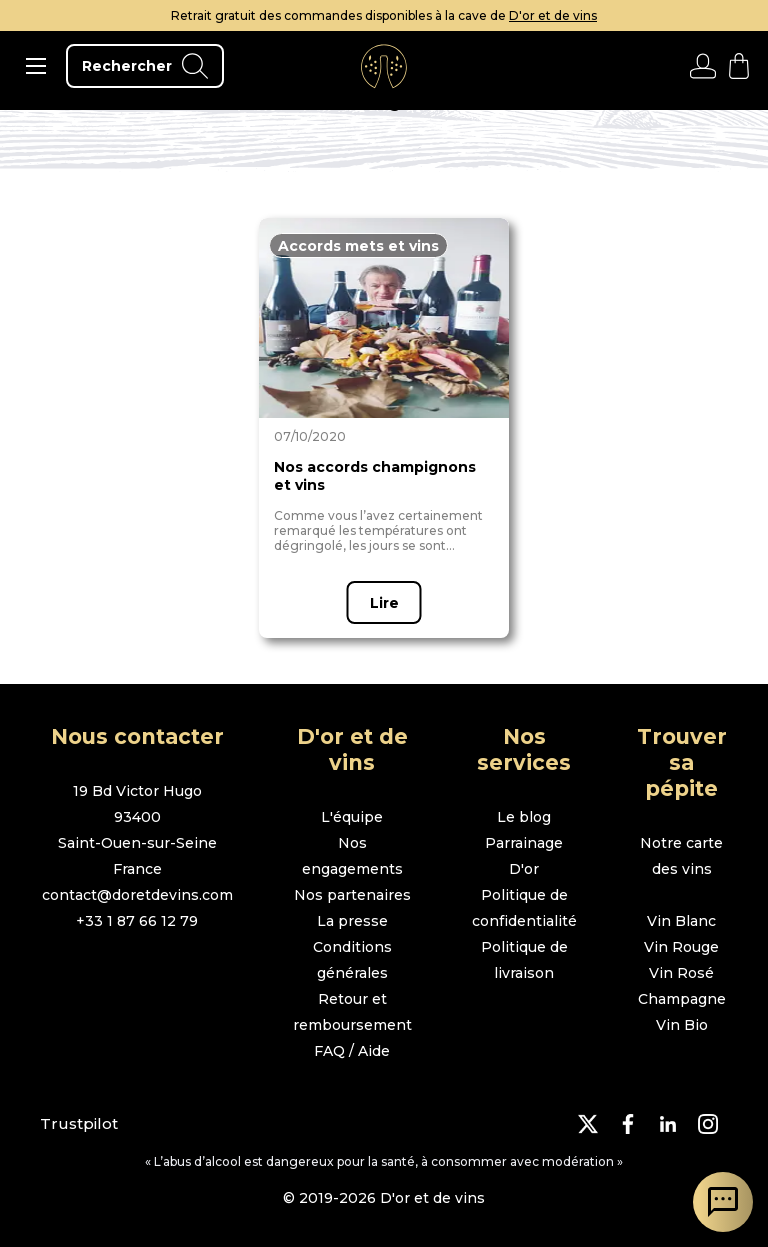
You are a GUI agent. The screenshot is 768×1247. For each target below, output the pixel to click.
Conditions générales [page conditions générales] (352, 960)
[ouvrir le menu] (36, 66)
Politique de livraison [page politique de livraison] (524, 960)
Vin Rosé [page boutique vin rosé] (681, 973)
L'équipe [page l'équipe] (352, 817)
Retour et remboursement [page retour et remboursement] (352, 1012)
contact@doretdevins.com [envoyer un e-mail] (137, 895)
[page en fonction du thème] (358, 245)
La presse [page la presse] (352, 921)
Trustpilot (79, 1123)
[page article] (384, 318)
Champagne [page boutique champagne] (682, 999)
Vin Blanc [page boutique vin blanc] (681, 921)
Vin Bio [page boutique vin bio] (682, 1025)
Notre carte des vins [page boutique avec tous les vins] (681, 856)
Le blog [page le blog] (524, 817)
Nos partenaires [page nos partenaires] (352, 895)
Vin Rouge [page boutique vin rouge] (681, 947)
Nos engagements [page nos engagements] (352, 856)
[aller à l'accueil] (384, 66)
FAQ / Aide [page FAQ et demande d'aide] (352, 1051)
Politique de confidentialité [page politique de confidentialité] (524, 908)
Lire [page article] (384, 603)
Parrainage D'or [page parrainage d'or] (524, 856)
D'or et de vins (553, 15)
